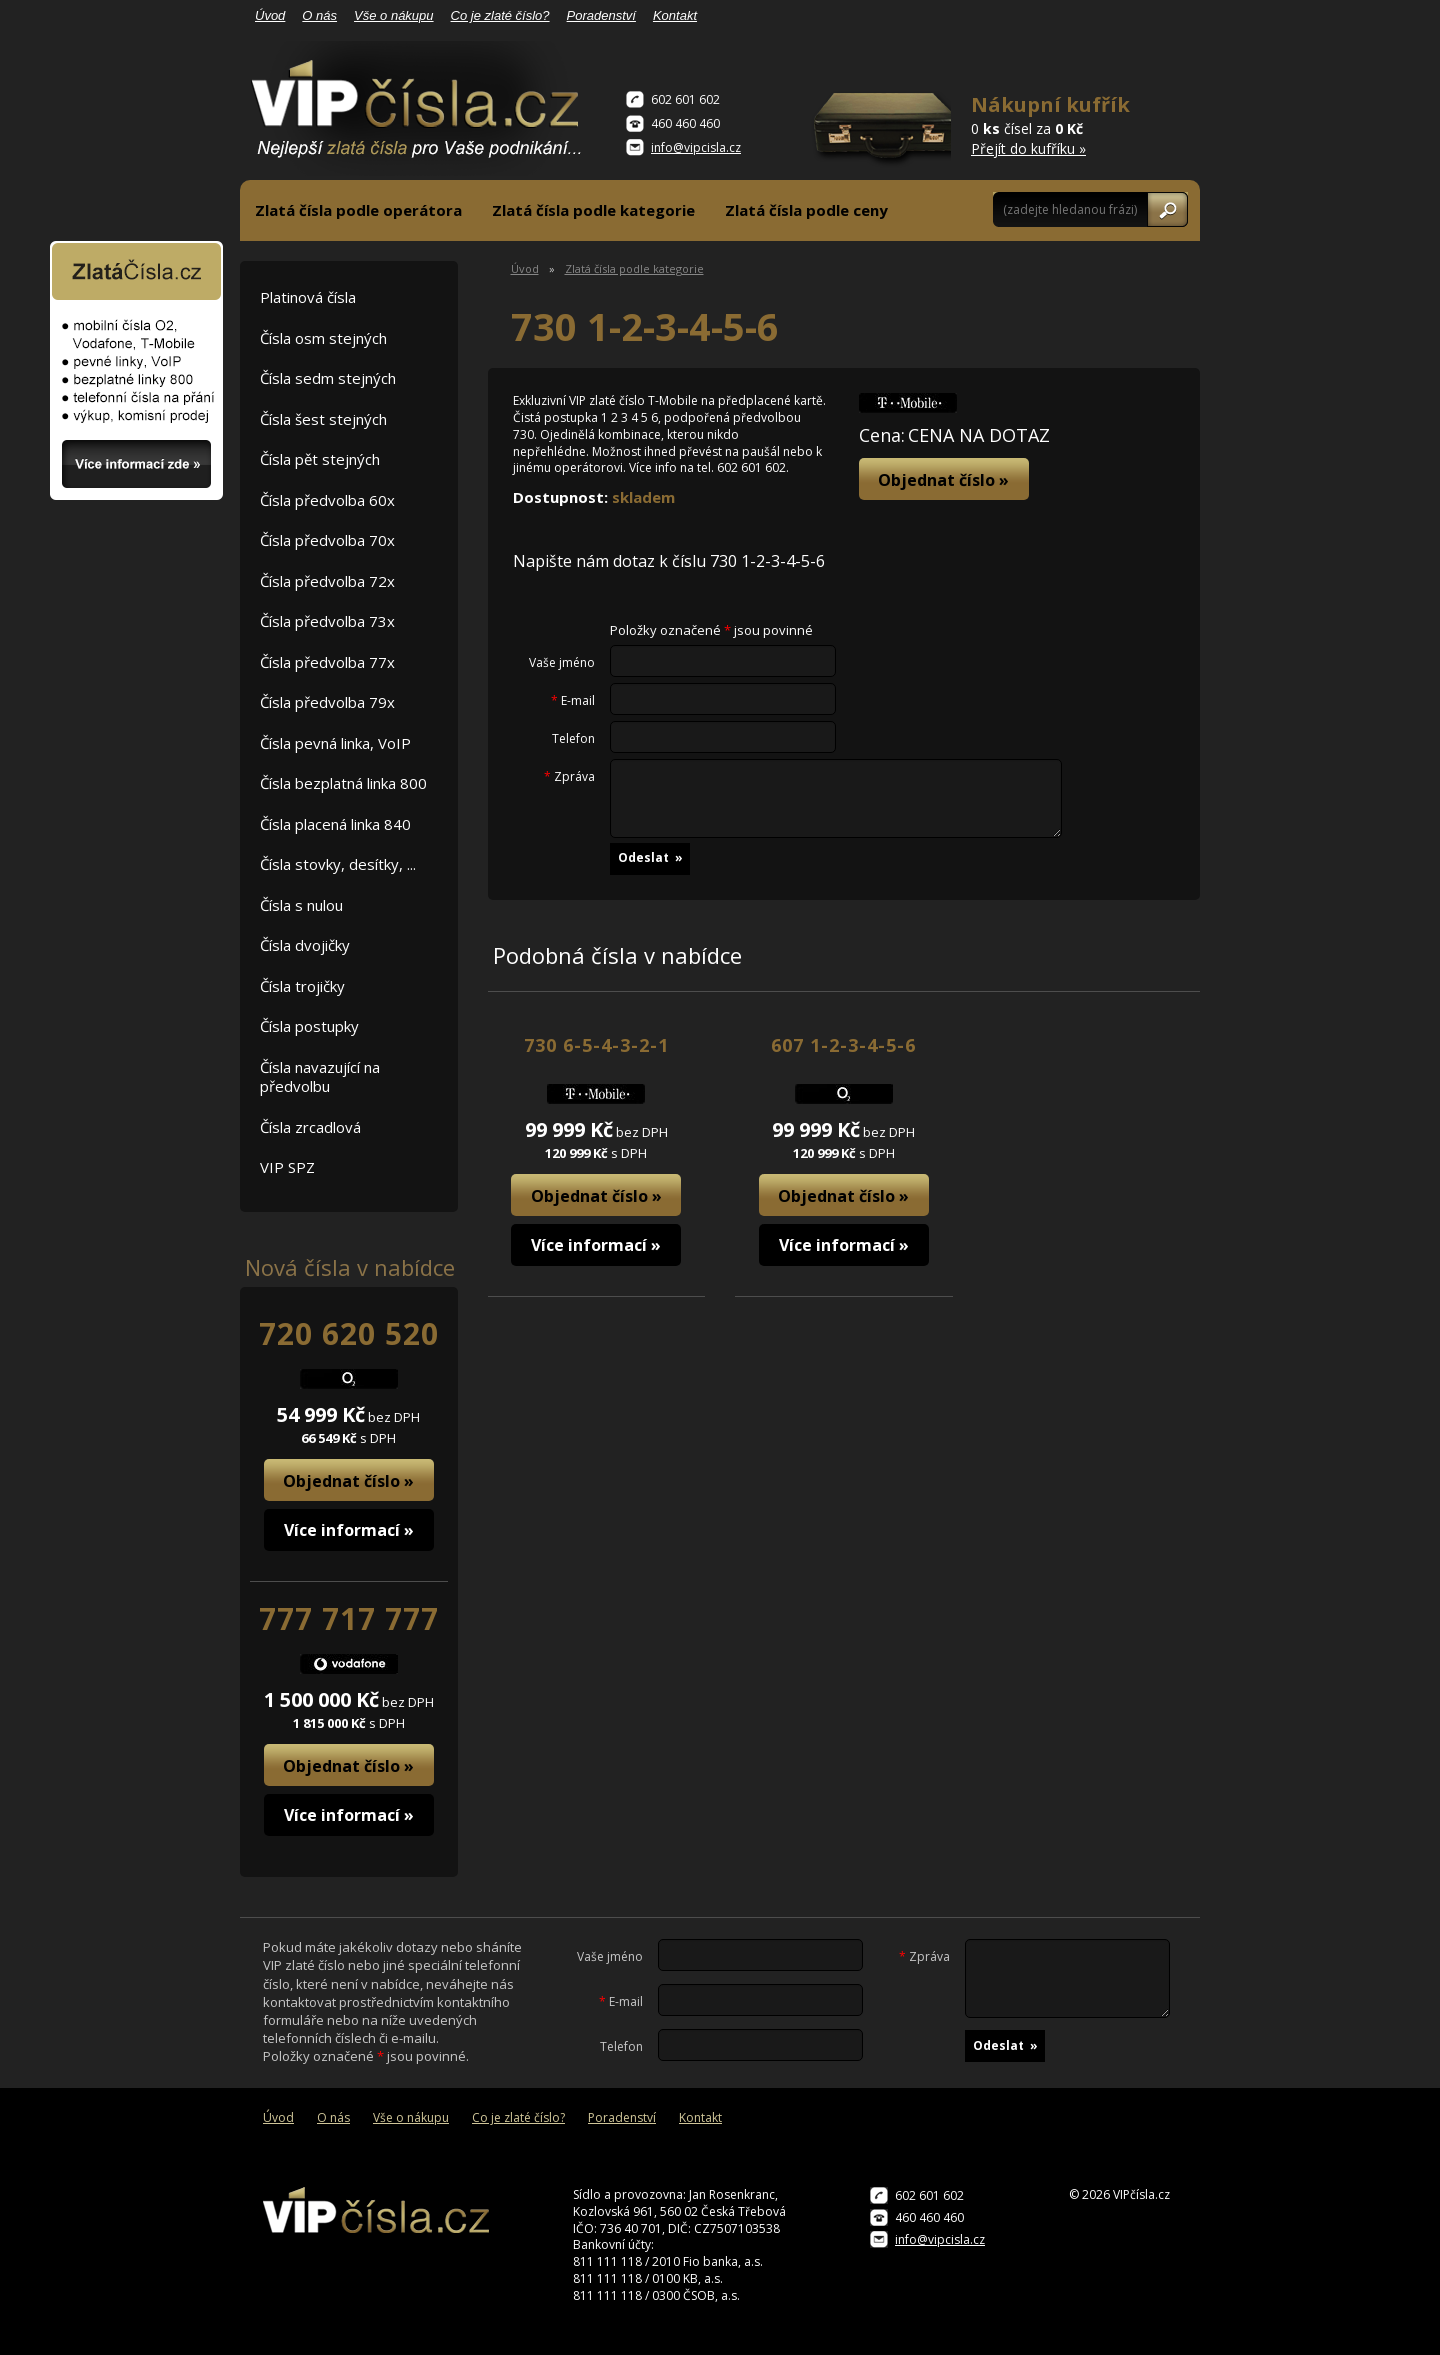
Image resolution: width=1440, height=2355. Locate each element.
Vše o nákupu (394, 15)
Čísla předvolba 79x (327, 702)
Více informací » (349, 1530)
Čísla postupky (309, 1026)
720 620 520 (349, 1333)
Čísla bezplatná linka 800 (343, 783)
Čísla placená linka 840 (335, 824)
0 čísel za (1050, 124)
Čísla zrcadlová (310, 1127)
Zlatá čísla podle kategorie (593, 210)
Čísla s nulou (301, 905)
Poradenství (601, 15)
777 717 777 (349, 1618)
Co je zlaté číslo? (500, 15)
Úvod (270, 15)
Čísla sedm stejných (328, 378)
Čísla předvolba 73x (327, 621)
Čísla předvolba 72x (327, 581)
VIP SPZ (287, 1167)
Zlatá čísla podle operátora (358, 210)
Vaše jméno (562, 663)
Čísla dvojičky (305, 945)
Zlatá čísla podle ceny (806, 210)
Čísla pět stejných (320, 459)
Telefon (573, 739)
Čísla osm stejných (323, 338)
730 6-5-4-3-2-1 (596, 1045)
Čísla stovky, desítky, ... (338, 864)
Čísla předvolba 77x (327, 662)
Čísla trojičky (302, 986)
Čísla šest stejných (323, 419)
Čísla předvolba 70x (327, 540)
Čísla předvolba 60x (327, 500)
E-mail (573, 701)
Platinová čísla (308, 297)
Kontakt (675, 15)
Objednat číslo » (348, 1481)
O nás (319, 15)
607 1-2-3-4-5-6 (843, 1045)
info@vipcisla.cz (696, 147)
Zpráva (569, 777)
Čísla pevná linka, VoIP (335, 743)
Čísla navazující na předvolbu (320, 1077)
